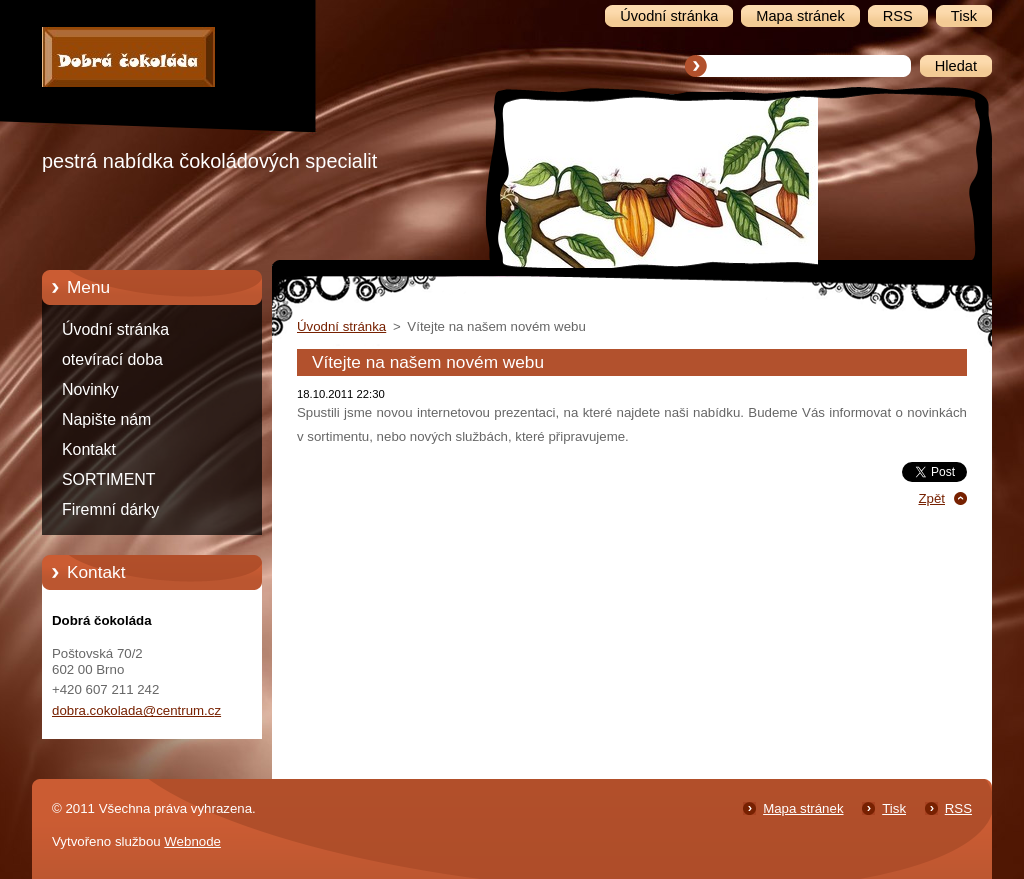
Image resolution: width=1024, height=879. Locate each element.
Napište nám (106, 419)
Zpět (931, 498)
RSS (958, 808)
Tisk (894, 808)
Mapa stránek (803, 808)
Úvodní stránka (115, 329)
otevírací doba (112, 359)
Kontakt (89, 449)
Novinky (90, 389)
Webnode (192, 841)
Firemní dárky (110, 509)
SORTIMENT (108, 479)
